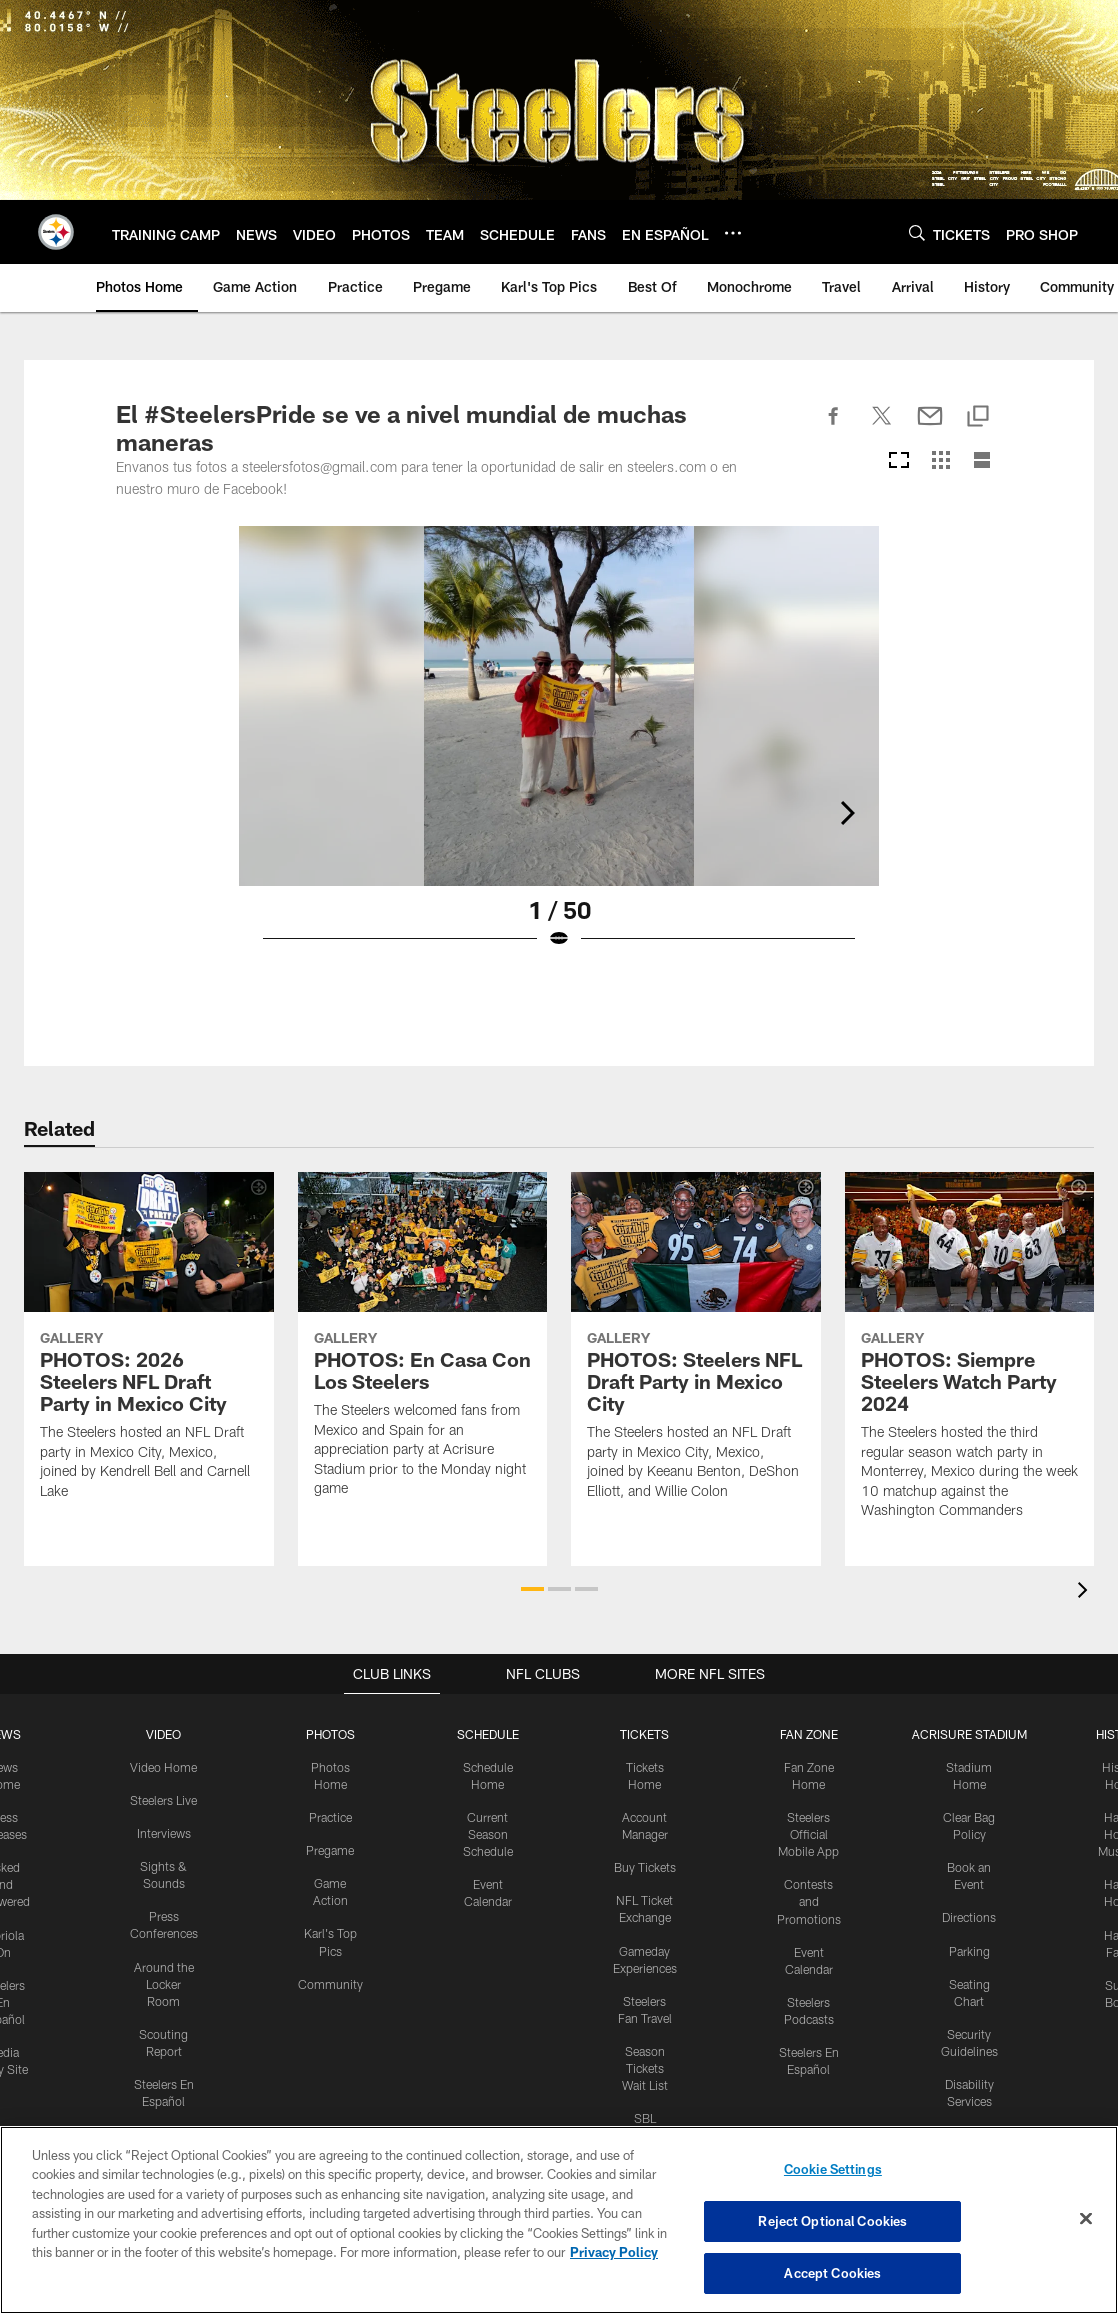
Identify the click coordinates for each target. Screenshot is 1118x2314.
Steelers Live (163, 1799)
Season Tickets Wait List (645, 2064)
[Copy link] (978, 417)
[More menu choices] (733, 233)
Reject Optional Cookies (832, 2221)
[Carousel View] (899, 461)
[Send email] (930, 427)
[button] (532, 1589)
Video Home (164, 1767)
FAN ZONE (809, 1734)
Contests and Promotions (809, 1900)
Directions (969, 1915)
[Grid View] (940, 461)
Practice (330, 1816)
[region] (559, 2220)
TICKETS (645, 1734)
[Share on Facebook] (834, 427)
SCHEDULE (488, 1734)
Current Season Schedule (488, 1833)
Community (330, 1981)
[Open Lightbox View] (559, 750)
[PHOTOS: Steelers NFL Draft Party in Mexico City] (696, 1348)
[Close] (1086, 2219)
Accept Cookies (832, 2272)
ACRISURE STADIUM (969, 1734)
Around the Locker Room (164, 1981)
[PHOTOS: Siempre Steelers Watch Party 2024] (970, 1358)
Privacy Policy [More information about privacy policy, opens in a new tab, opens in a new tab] (614, 2253)
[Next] (986, 706)
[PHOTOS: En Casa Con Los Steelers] (423, 1347)
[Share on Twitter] (882, 427)
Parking (969, 1948)
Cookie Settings (833, 2170)
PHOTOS (330, 1734)
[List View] (982, 461)
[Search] (917, 232)
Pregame (330, 1849)
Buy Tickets (645, 1866)
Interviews (164, 1832)
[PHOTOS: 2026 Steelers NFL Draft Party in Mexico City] (149, 1348)
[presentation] (1086, 1592)
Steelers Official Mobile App (808, 1833)
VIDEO (163, 1734)
